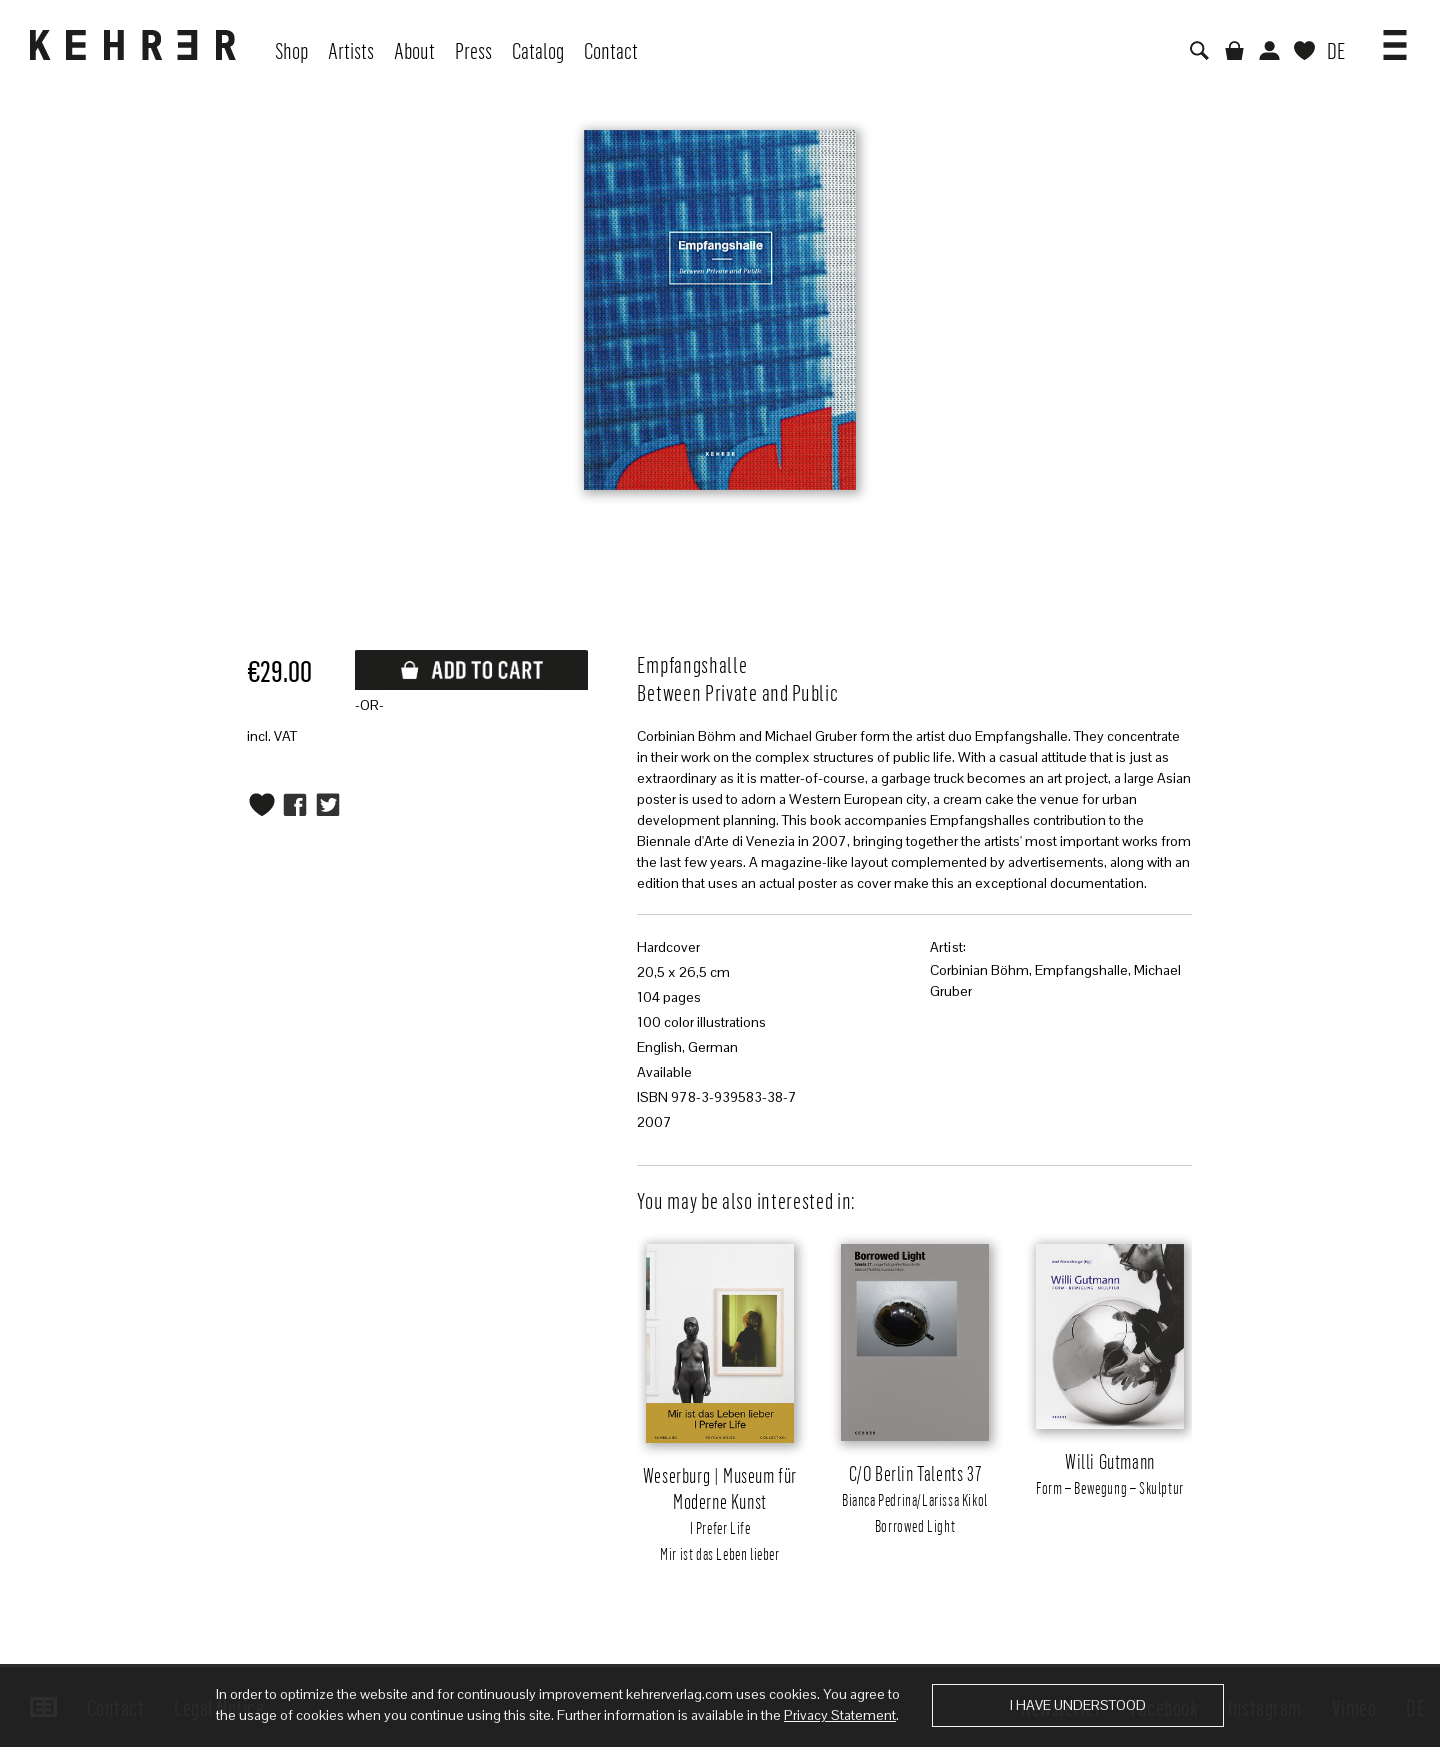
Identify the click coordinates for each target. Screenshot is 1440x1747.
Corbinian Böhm (979, 970)
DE (1336, 50)
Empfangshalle (1081, 970)
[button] (1395, 38)
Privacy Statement (840, 1715)
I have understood (1078, 1705)
